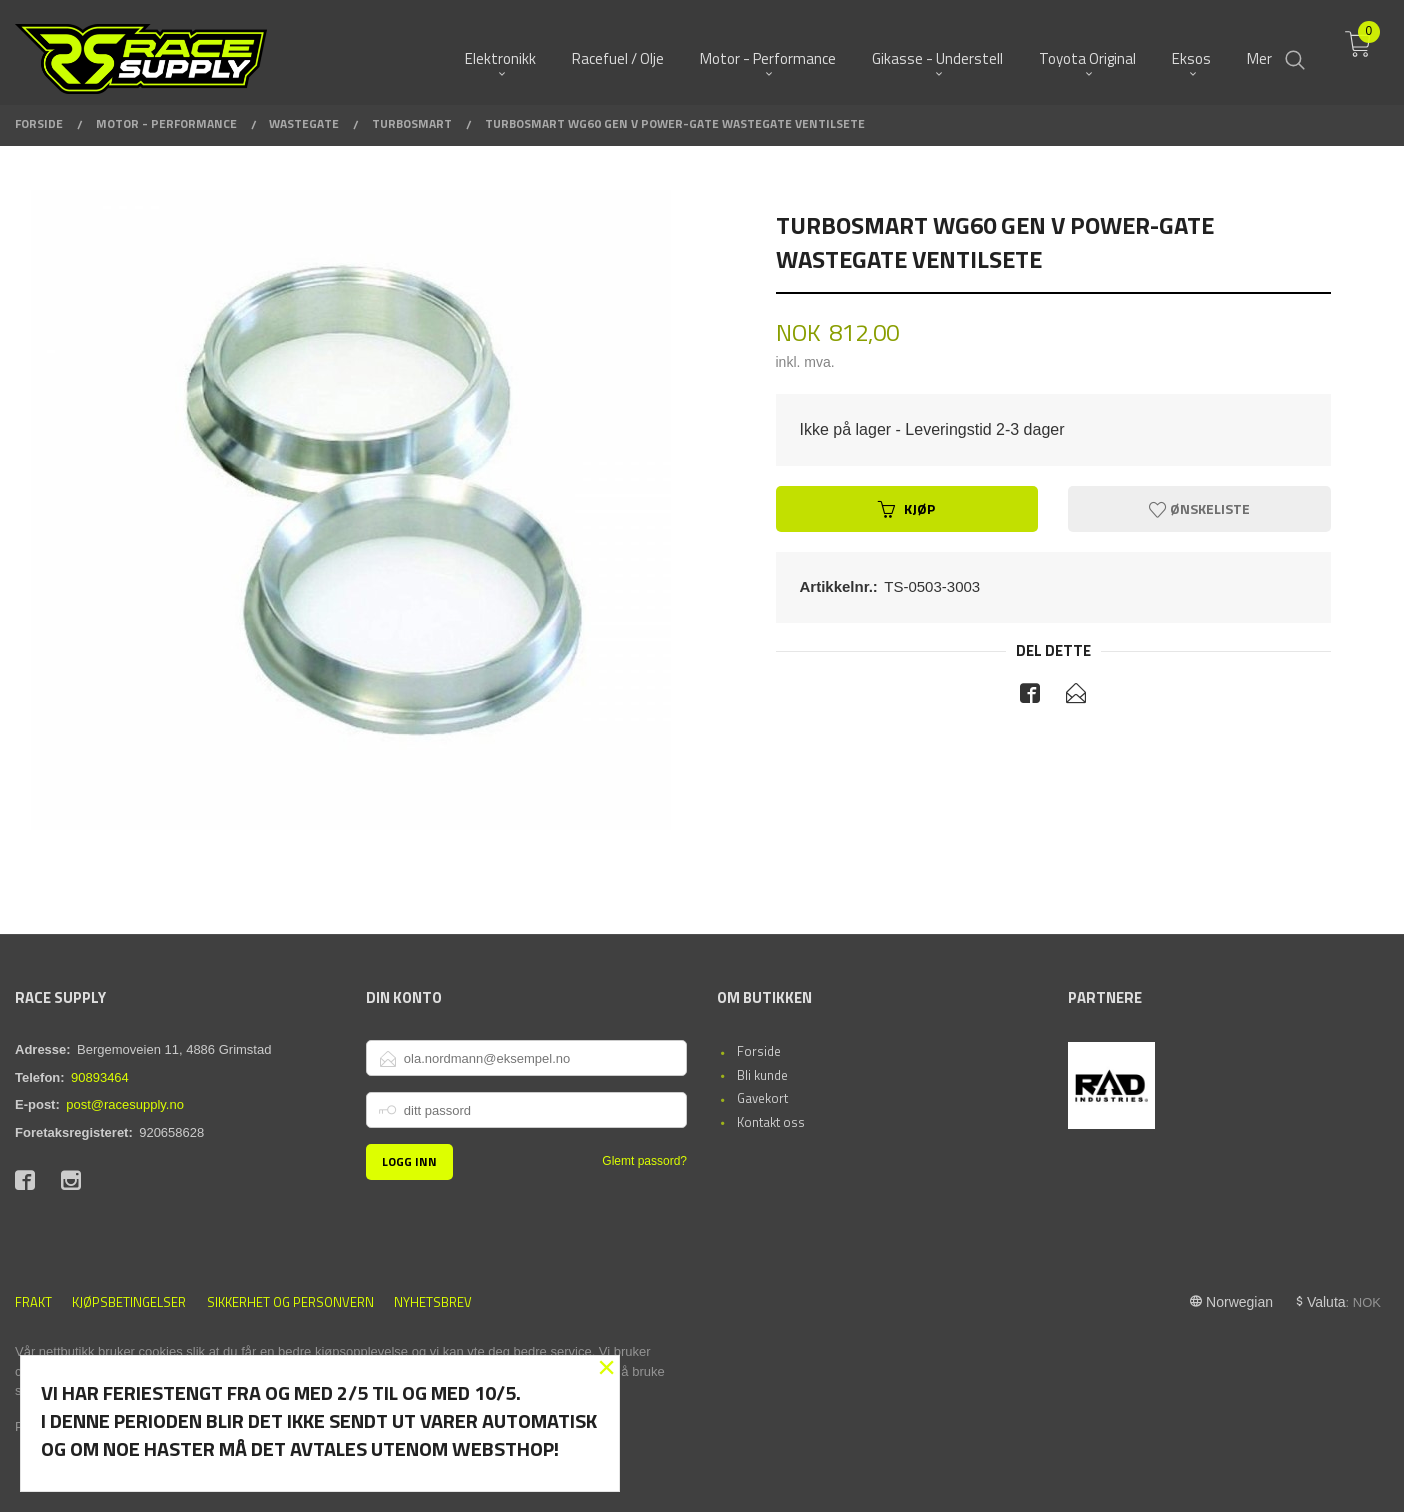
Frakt (33, 1302)
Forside (759, 1051)
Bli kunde (762, 1075)
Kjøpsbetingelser (129, 1302)
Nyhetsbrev (433, 1302)
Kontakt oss (771, 1122)
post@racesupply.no (125, 1104)
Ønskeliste (1199, 508)
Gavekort (762, 1098)
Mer (1259, 50)
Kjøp (906, 508)
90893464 (100, 1077)
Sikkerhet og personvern (290, 1302)
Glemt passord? (644, 1161)
